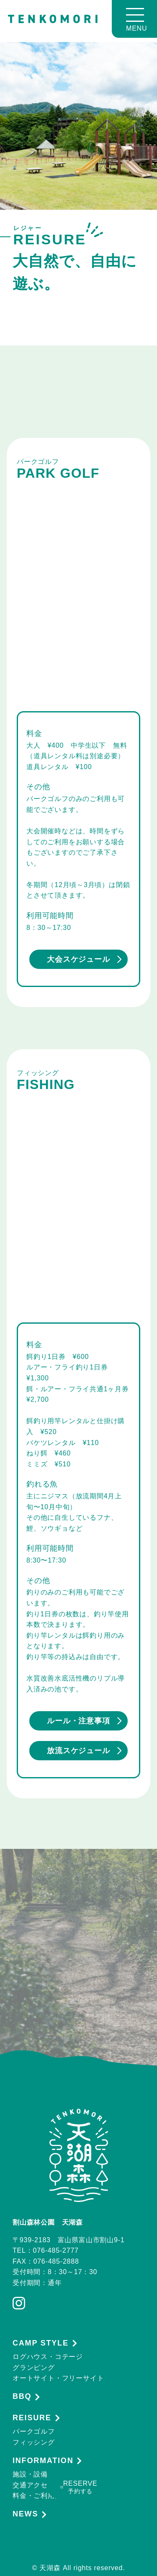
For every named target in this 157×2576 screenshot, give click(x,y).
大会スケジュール (84, 959)
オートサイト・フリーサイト (58, 2378)
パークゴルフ (34, 2431)
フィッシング (34, 2442)
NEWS (25, 2514)
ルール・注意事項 (84, 1721)
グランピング (34, 2367)
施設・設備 (30, 2474)
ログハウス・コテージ (48, 2356)
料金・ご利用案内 (41, 2495)
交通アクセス (34, 2485)
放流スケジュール (84, 1750)
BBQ (22, 2396)
